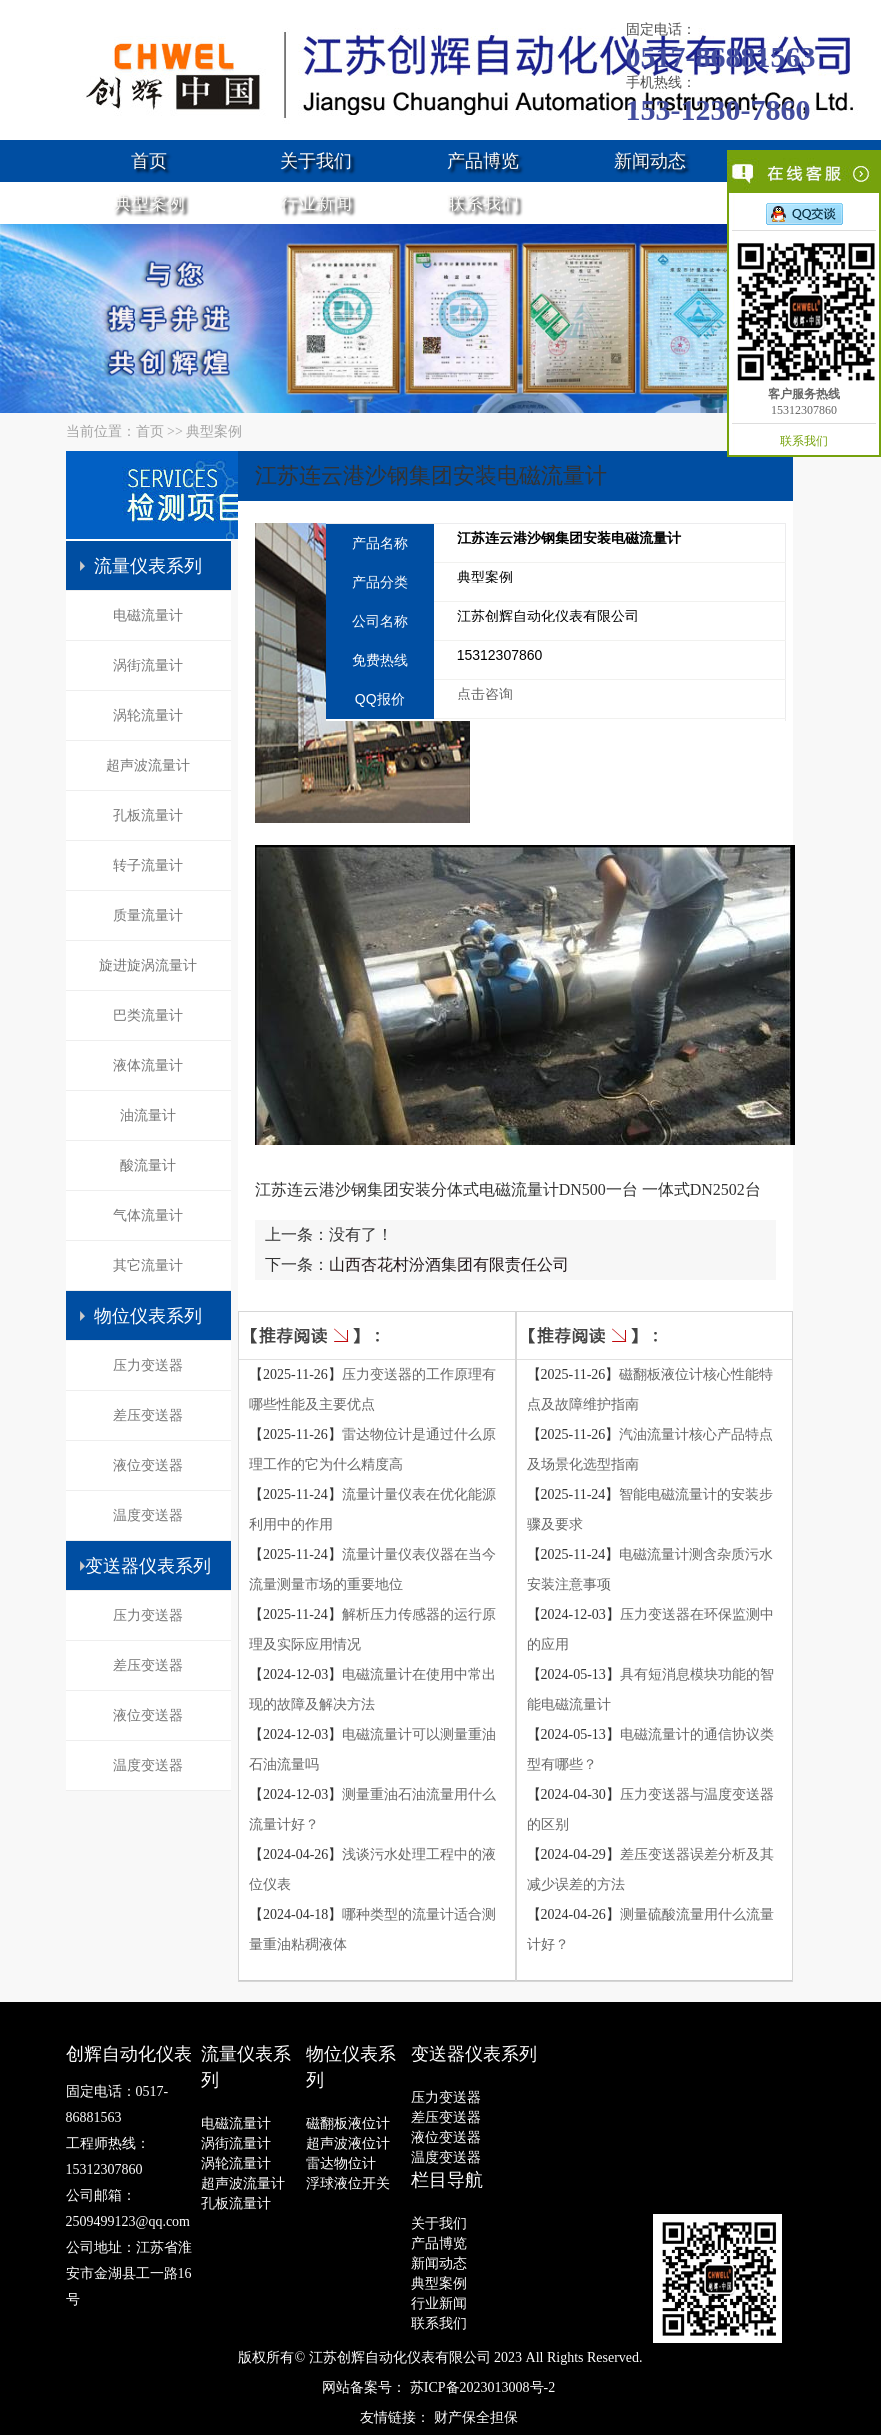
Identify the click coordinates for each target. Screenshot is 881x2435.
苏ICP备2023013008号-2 (482, 2387)
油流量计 (148, 1115)
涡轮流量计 (148, 715)
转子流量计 (148, 865)
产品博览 (483, 161)
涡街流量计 (148, 665)
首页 (149, 161)
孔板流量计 (148, 815)
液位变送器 (148, 1465)
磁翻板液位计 (348, 2123)
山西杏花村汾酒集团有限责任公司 (449, 1264)
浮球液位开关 (348, 2183)
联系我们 (483, 203)
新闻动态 (650, 161)
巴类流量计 (148, 1015)
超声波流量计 (148, 765)
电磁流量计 (148, 615)
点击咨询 (485, 694)
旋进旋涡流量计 (148, 965)
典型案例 (149, 203)
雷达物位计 (341, 2163)
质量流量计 (148, 915)
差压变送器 (148, 1415)
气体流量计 (148, 1215)
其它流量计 (148, 1265)
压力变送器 (148, 1365)
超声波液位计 (348, 2143)
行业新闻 (316, 203)
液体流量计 (148, 1065)
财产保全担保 (476, 2417)
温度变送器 (148, 1515)
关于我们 (316, 161)
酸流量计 (148, 1165)
